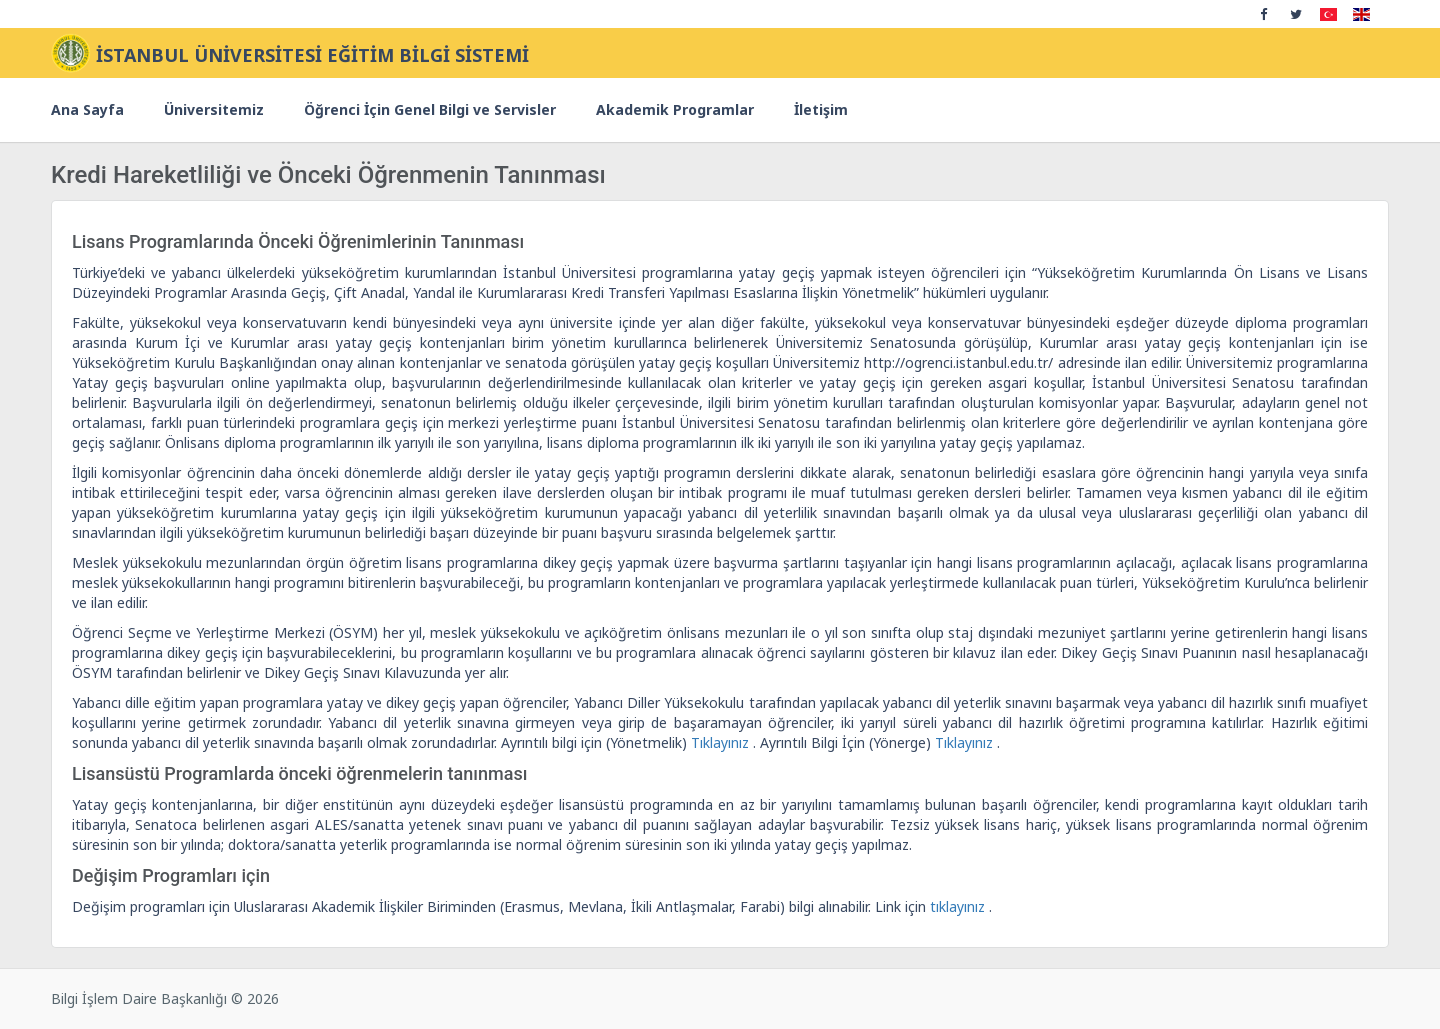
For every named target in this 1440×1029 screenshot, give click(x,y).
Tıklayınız (722, 742)
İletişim (821, 109)
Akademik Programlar (675, 109)
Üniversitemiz (214, 109)
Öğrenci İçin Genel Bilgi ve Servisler (430, 109)
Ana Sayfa (87, 109)
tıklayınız (959, 906)
